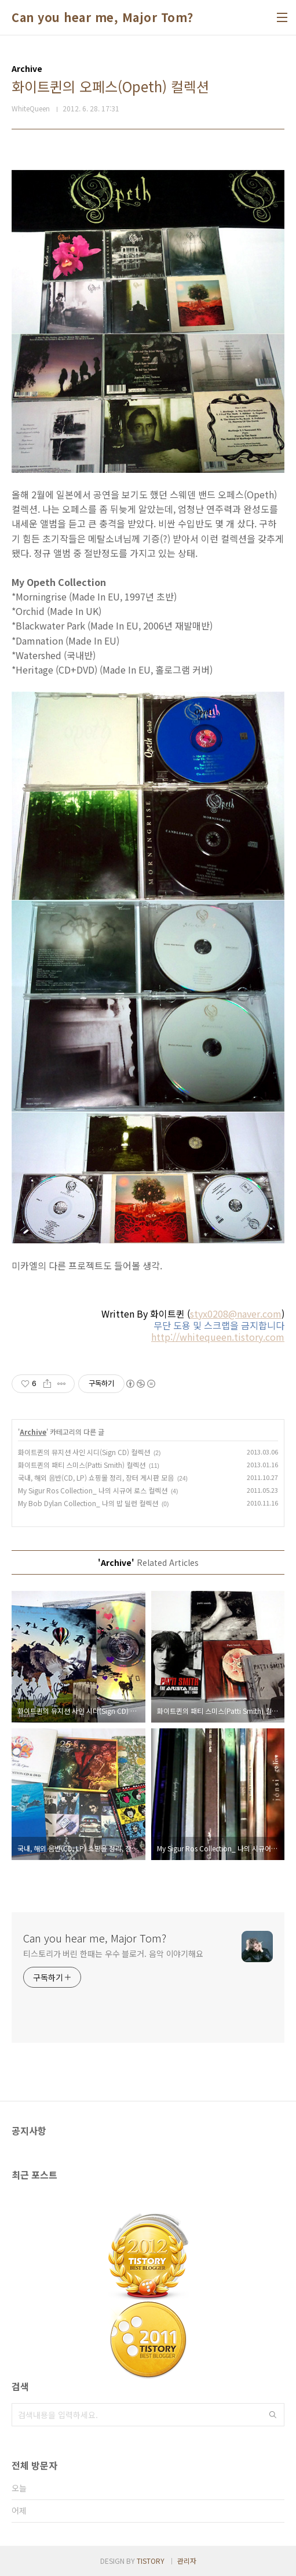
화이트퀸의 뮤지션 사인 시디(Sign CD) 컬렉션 (84, 1452)
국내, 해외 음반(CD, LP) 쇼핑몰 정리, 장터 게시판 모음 (96, 1477)
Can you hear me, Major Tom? (102, 17)
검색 (273, 2415)
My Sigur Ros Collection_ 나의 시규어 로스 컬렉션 (92, 1490)
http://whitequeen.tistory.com (217, 1337)
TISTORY (151, 2561)
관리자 (186, 2561)
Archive (33, 1432)
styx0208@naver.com (236, 1313)
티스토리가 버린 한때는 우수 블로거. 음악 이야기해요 (113, 1953)
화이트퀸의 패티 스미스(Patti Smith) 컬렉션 (81, 1465)
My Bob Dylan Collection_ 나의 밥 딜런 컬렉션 (88, 1503)
